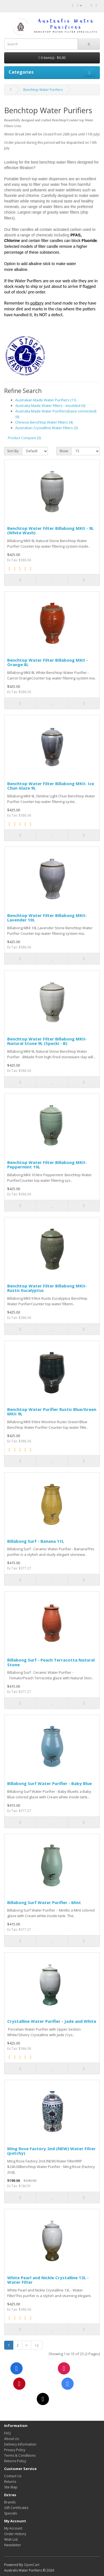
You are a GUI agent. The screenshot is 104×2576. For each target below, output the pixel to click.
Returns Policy (15, 2461)
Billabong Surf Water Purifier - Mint (44, 1902)
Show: (64, 451)
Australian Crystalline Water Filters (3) (46, 427)
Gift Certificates (16, 2507)
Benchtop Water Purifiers (43, 89)
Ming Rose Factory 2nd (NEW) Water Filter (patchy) (51, 2151)
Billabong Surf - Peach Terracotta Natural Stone (51, 1662)
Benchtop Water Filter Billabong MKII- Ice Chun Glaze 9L (50, 786)
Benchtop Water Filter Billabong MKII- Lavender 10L (47, 918)
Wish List (11, 2539)
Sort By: (13, 451)
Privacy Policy (14, 2450)
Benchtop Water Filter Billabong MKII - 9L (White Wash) (50, 530)
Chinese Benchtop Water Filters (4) (44, 422)
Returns (10, 2481)
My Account (13, 2528)
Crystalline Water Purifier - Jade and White (51, 2021)
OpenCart (31, 2564)
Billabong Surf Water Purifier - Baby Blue (49, 1783)
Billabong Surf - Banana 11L (35, 1541)
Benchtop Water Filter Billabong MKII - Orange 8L (47, 662)
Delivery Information (20, 2444)
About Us (11, 2438)
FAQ (7, 2433)
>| (37, 2345)
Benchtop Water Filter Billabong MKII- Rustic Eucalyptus (47, 1288)
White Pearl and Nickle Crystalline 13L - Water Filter (48, 2280)
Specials (10, 2513)
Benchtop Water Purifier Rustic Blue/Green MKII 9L (51, 1411)
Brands (10, 2502)
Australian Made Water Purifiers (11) (45, 399)
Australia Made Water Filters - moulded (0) (50, 405)
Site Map (10, 2487)
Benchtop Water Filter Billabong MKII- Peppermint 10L (47, 1165)
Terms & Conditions (19, 2455)
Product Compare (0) (24, 438)
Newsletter (12, 2545)
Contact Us (12, 2476)
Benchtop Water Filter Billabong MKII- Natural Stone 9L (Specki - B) (47, 1041)
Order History (15, 2533)
